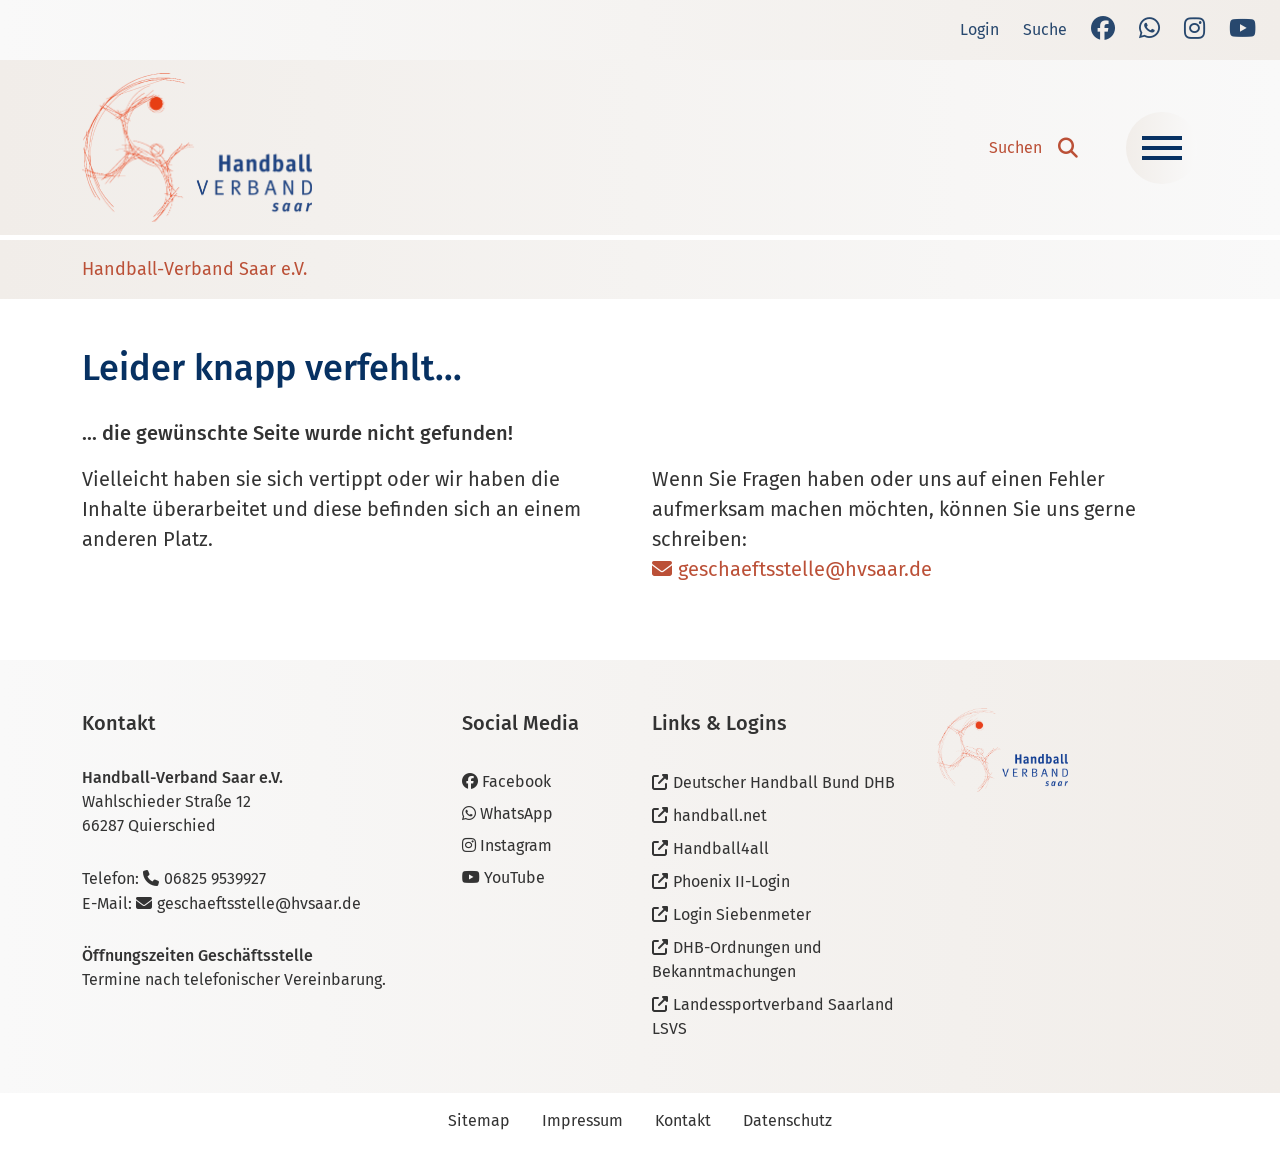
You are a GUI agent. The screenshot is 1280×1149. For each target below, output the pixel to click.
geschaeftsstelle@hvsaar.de (805, 569)
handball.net (720, 815)
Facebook (506, 781)
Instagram (507, 845)
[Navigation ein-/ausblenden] (1162, 148)
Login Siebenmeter (742, 914)
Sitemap (479, 1120)
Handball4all (721, 848)
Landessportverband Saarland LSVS (773, 1016)
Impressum (582, 1120)
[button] (1033, 148)
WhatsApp (507, 813)
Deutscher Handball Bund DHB (784, 782)
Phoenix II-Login (731, 881)
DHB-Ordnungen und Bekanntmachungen (737, 959)
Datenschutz (787, 1120)
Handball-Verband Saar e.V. (194, 269)
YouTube (503, 877)
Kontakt (683, 1120)
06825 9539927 (215, 878)
